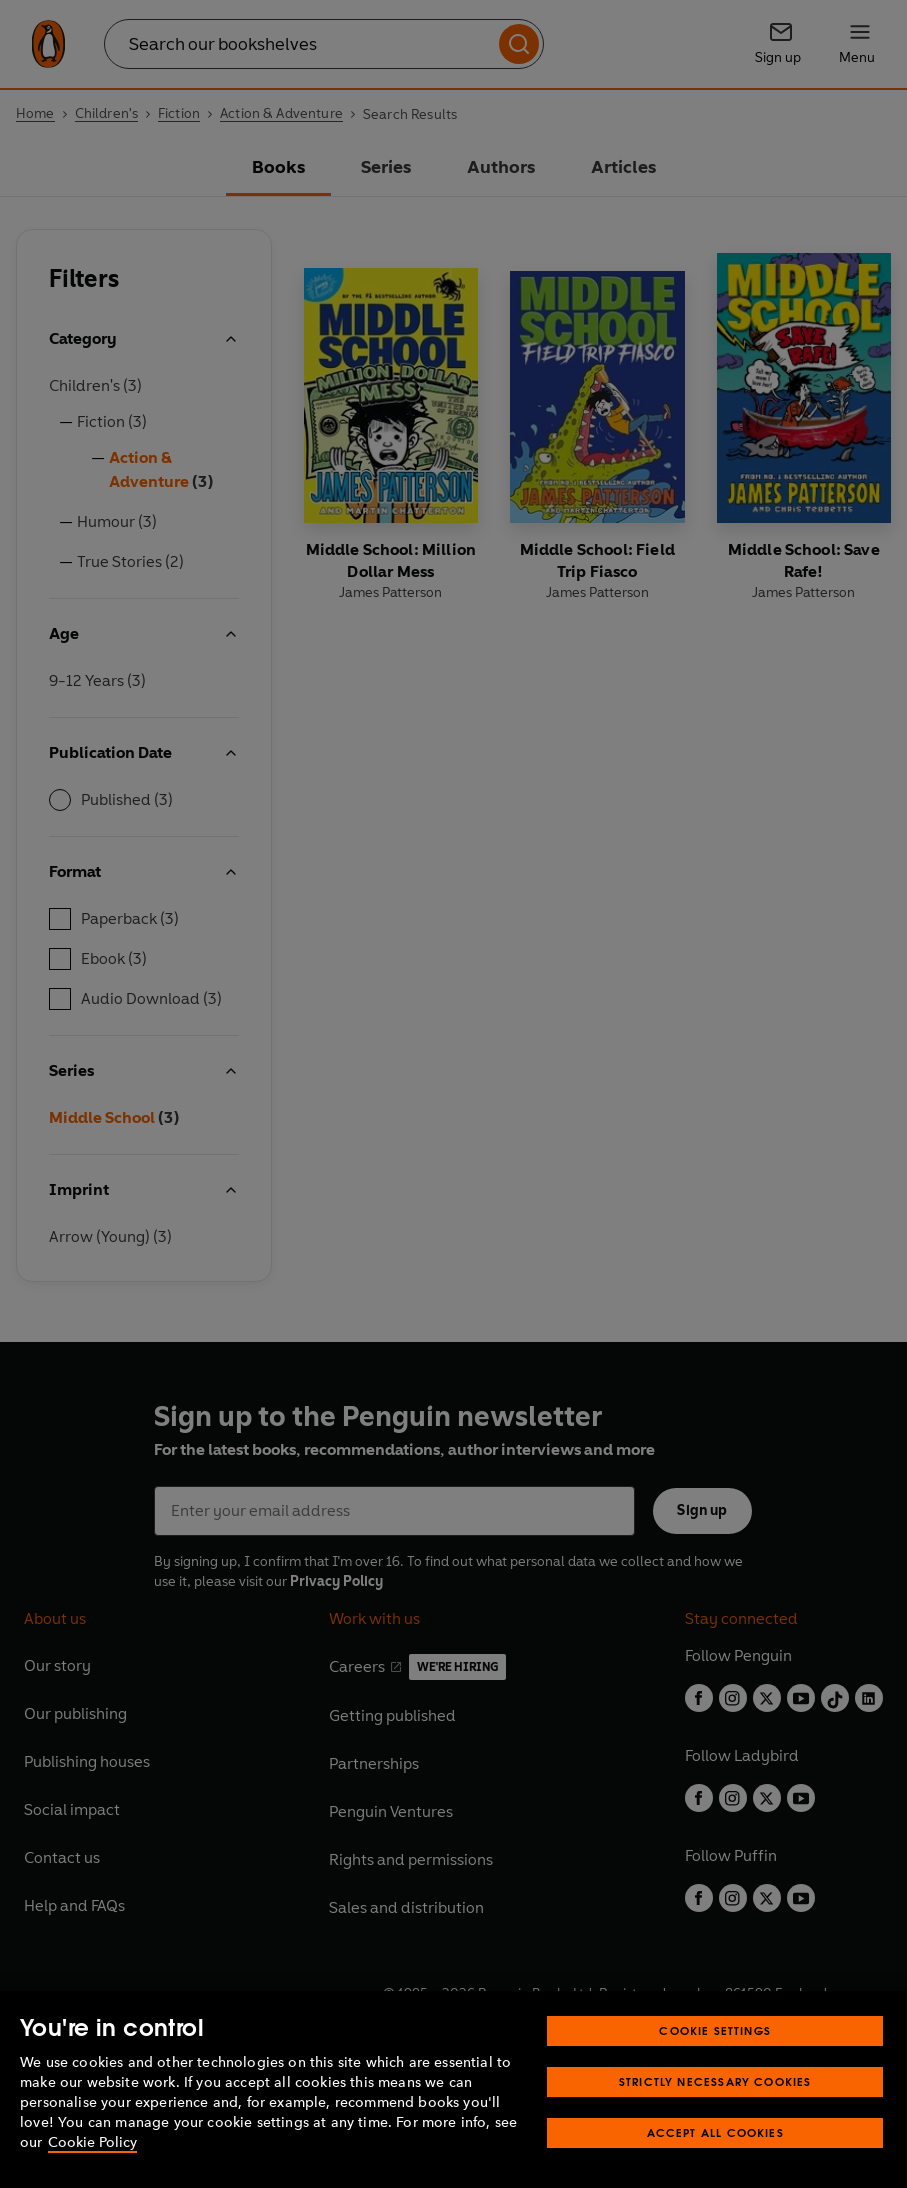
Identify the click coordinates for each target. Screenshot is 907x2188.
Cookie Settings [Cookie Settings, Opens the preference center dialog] (715, 2030)
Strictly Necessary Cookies (715, 2081)
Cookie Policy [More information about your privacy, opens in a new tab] (92, 2142)
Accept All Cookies (715, 2132)
